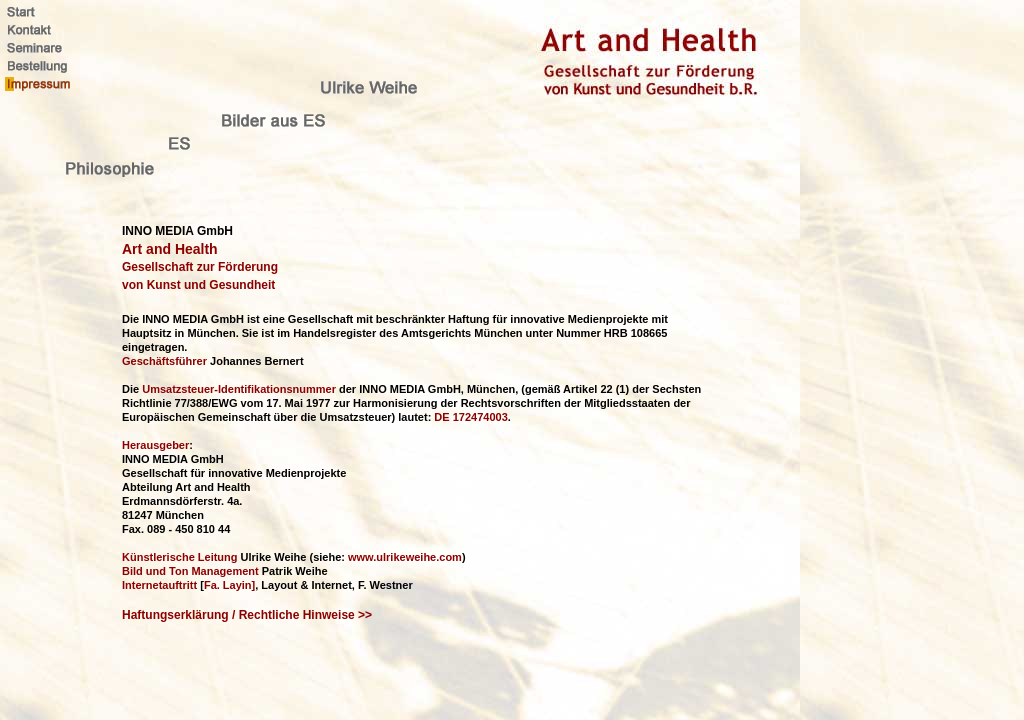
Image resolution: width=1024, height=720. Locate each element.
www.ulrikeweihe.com (405, 557)
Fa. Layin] (229, 585)
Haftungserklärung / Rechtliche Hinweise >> (247, 615)
